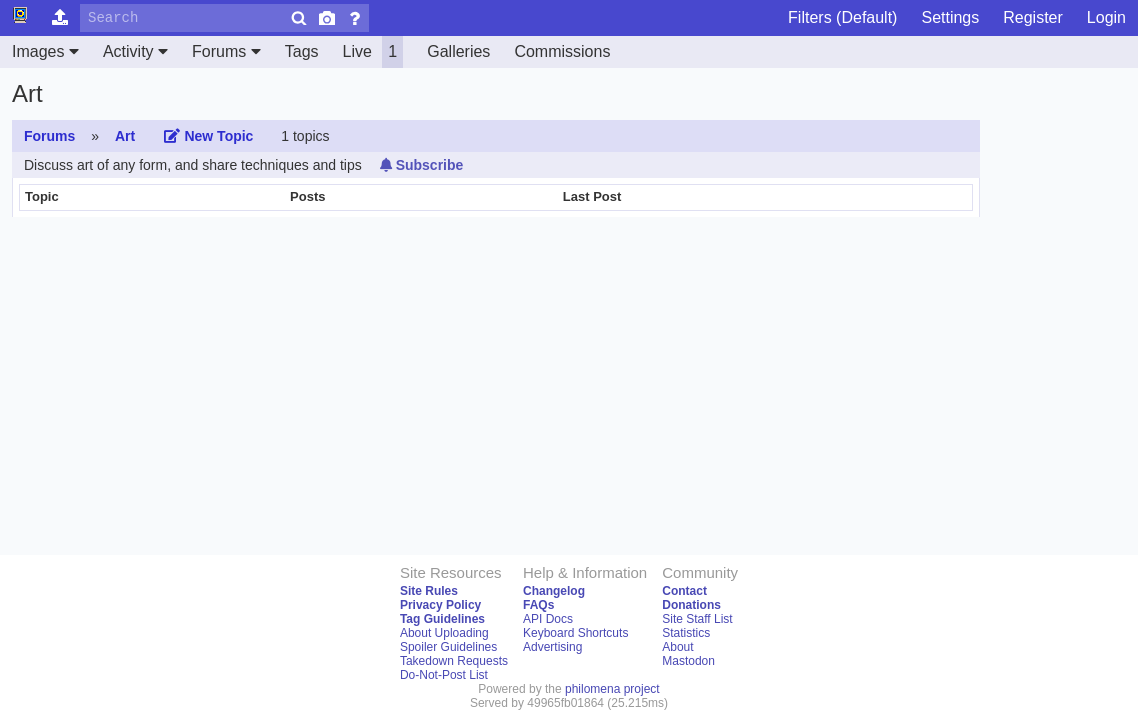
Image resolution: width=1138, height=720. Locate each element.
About (677, 647)
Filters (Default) (842, 17)
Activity (135, 51)
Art (125, 136)
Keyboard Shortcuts (575, 633)
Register (1033, 17)
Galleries (458, 51)
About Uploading (444, 633)
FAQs (538, 605)
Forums (226, 51)
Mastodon (688, 661)
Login (1106, 17)
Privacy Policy (440, 605)
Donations (691, 605)
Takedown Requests (454, 661)
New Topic (208, 136)
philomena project (612, 689)
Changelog (554, 591)
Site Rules (429, 591)
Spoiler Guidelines (448, 647)
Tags (302, 51)
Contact (684, 591)
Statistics (686, 633)
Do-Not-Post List (444, 675)
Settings (950, 17)
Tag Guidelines (442, 619)
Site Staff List (697, 619)
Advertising (552, 647)
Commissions (562, 51)
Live (373, 52)
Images (45, 51)
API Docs (548, 619)
